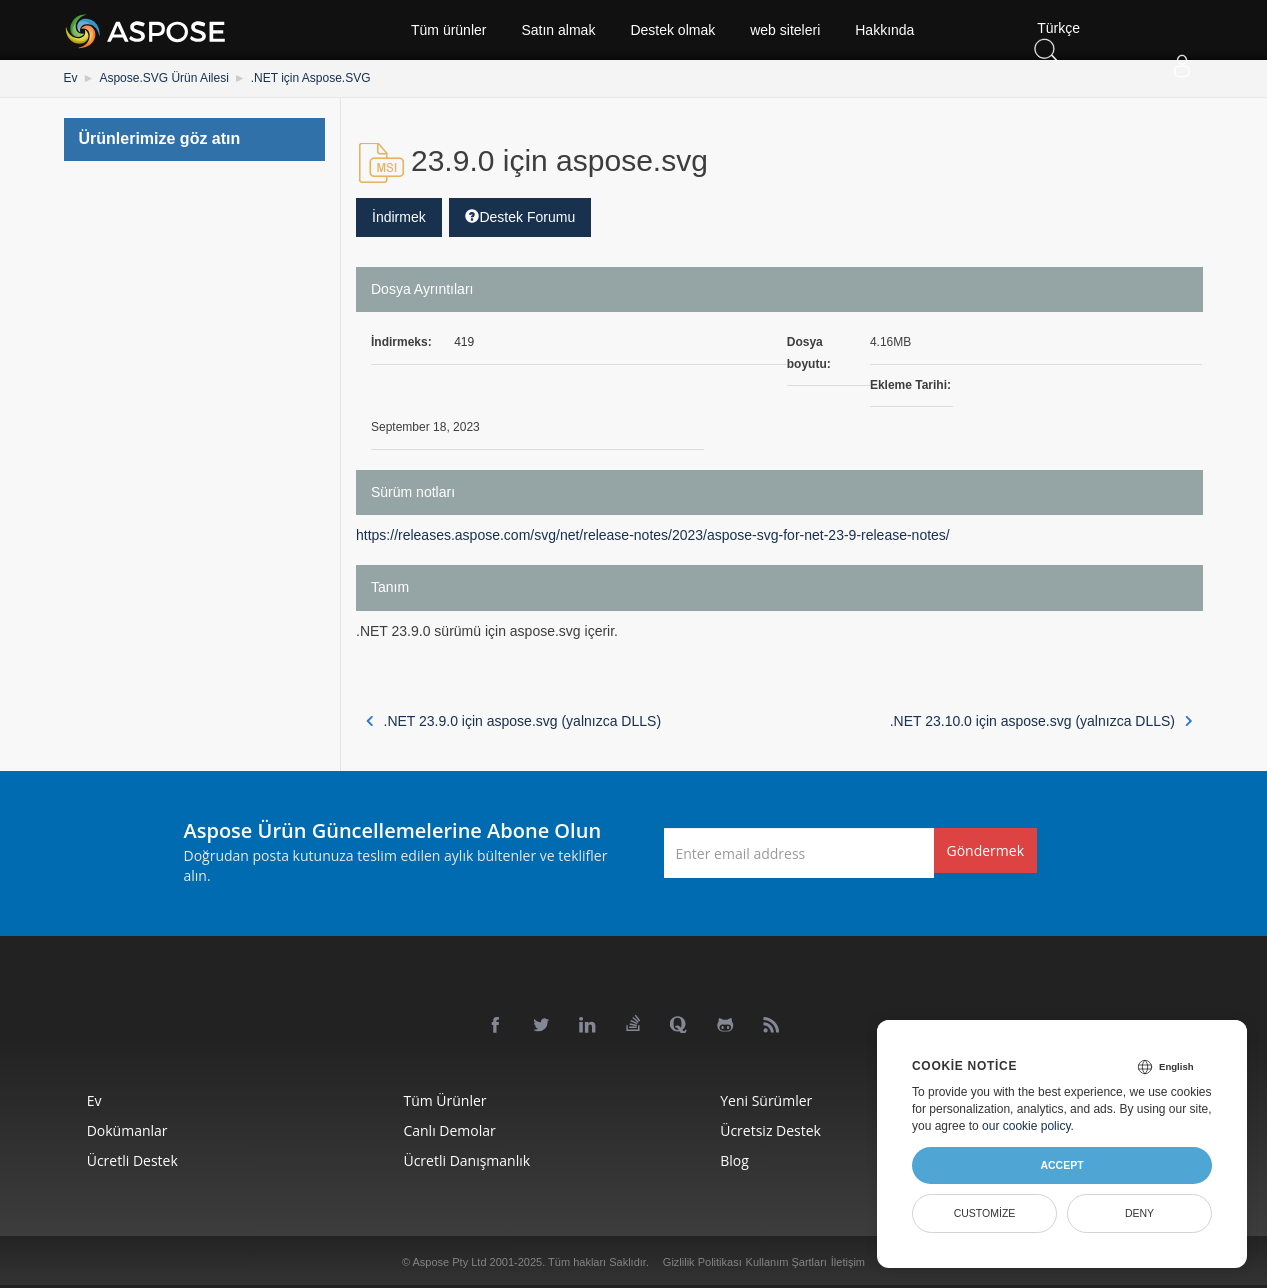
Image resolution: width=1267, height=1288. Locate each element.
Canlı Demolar (449, 1130)
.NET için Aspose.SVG (311, 78)
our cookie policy (1026, 1126)
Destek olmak (672, 30)
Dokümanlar (127, 1130)
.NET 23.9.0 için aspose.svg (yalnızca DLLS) (513, 721)
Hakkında (884, 30)
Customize (985, 1213)
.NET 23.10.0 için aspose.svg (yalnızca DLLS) (1041, 721)
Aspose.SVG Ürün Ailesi (163, 78)
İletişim (848, 1262)
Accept (1061, 1165)
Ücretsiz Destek (770, 1130)
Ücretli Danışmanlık (466, 1160)
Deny (1139, 1213)
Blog (734, 1160)
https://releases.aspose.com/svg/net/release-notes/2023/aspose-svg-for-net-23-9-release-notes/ (653, 535)
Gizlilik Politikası (702, 1262)
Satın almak (558, 30)
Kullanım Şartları (786, 1262)
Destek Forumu (520, 217)
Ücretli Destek (132, 1160)
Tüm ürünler (448, 30)
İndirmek (399, 217)
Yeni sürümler (766, 1100)
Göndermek (986, 850)
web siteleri (785, 30)
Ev (71, 78)
